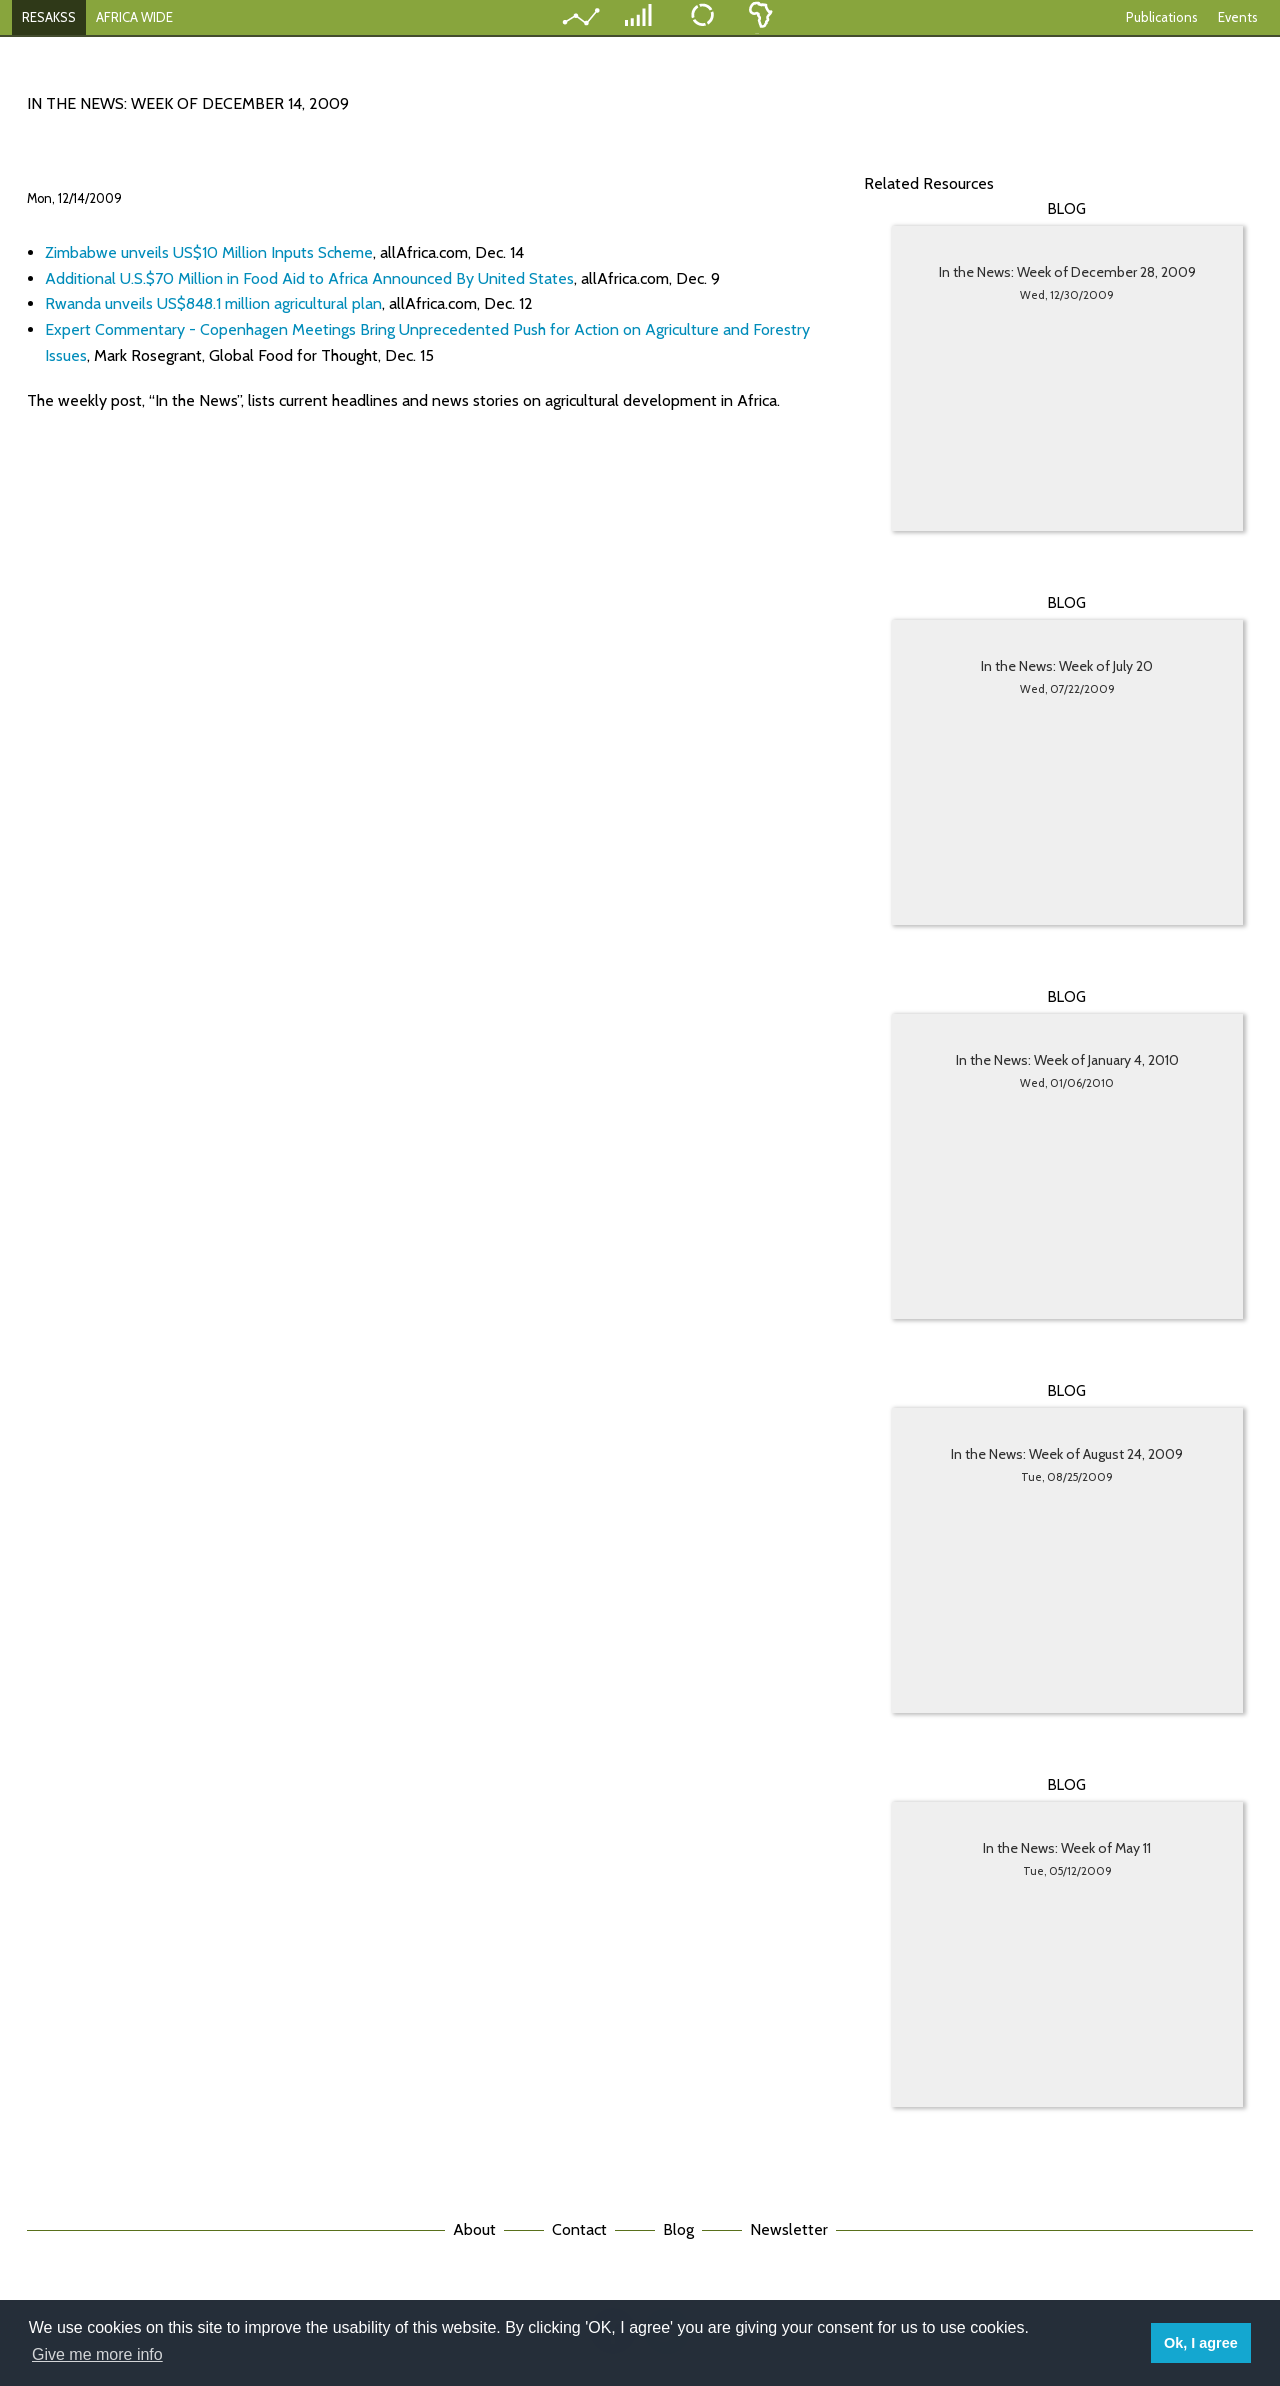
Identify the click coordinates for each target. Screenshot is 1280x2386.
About (474, 2229)
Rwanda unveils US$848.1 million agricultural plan (213, 303)
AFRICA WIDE (134, 17)
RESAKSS (49, 17)
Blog (678, 2229)
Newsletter (789, 2229)
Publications (1162, 17)
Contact (579, 2229)
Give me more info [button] (97, 2354)
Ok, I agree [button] (1201, 2343)
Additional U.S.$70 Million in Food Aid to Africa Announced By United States (309, 278)
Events (1238, 17)
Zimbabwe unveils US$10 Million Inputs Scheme (209, 252)
